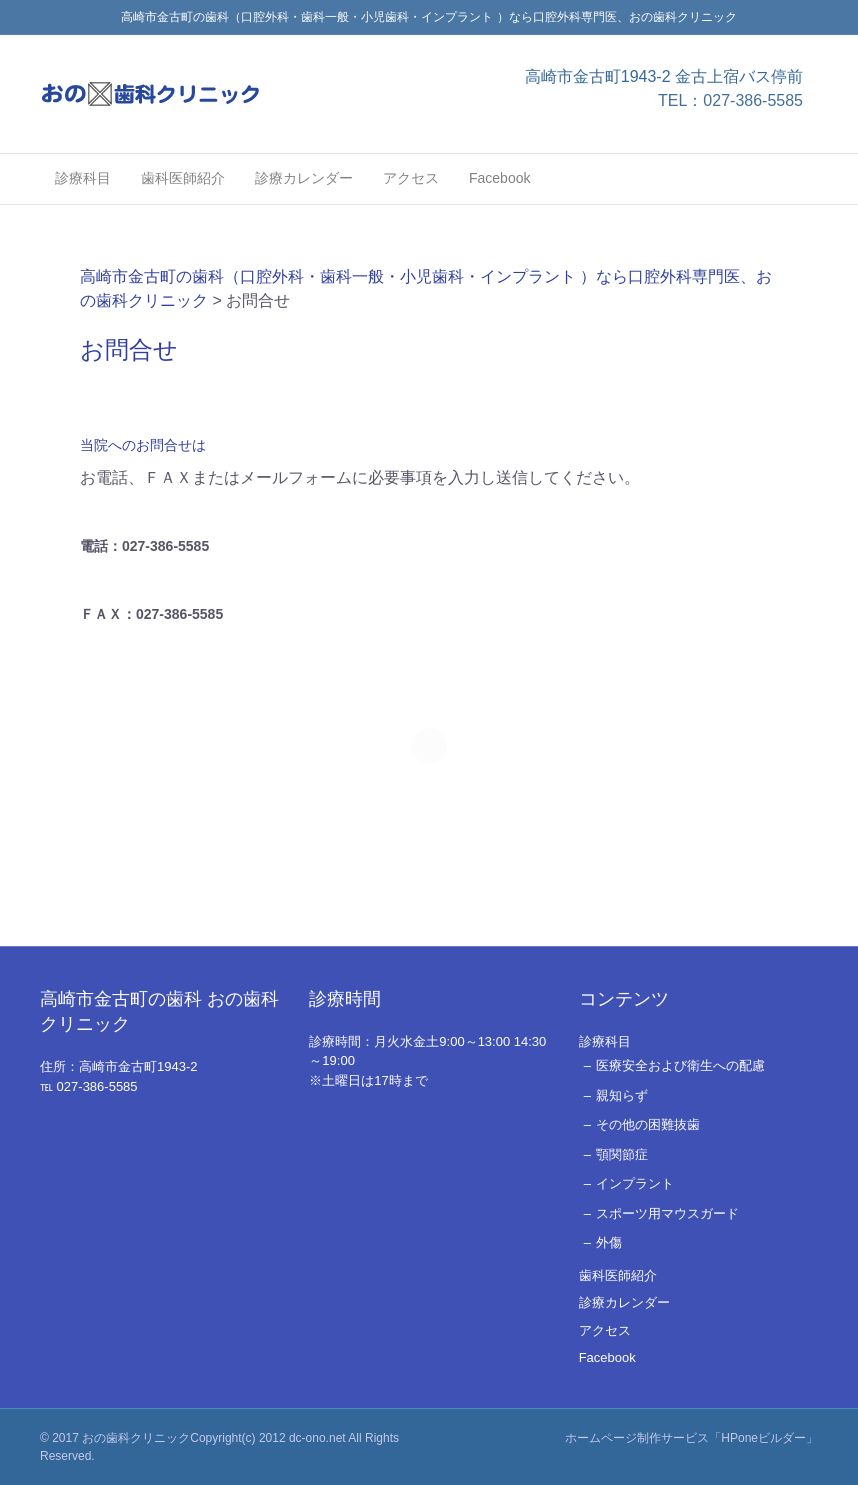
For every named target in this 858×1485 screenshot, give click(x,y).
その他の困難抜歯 (648, 1124)
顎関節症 (622, 1154)
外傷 (609, 1242)
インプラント (635, 1183)
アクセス (411, 178)
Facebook (499, 178)
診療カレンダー (304, 178)
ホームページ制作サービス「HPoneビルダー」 (691, 1438)
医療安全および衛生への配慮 (680, 1065)
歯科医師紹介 (183, 178)
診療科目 (83, 178)
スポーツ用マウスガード (667, 1213)
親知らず (622, 1095)
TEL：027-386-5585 (730, 100)
